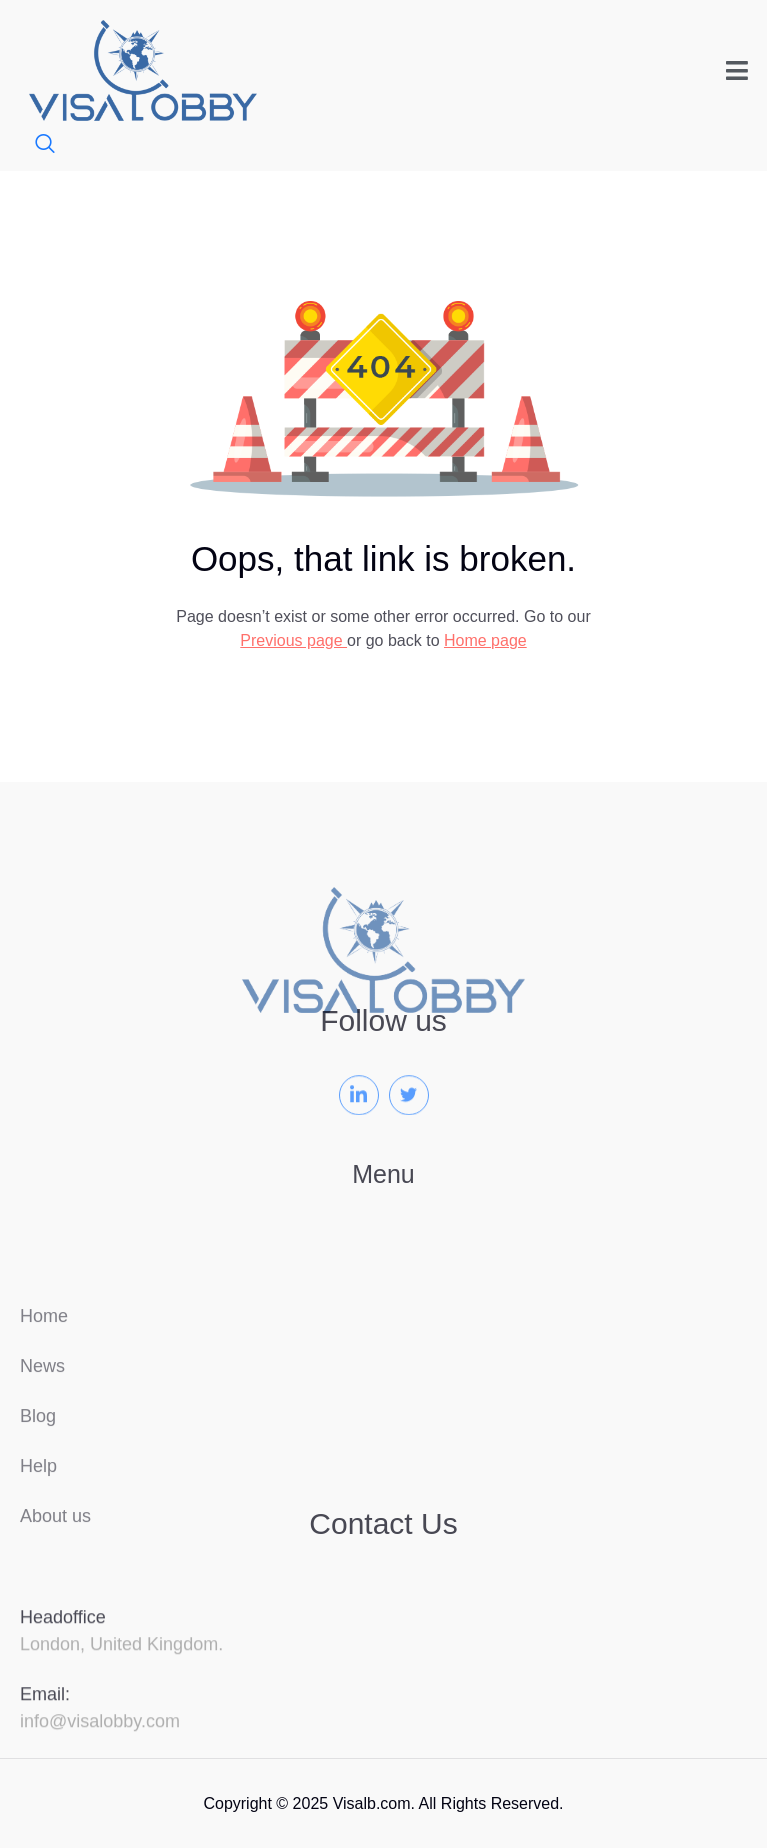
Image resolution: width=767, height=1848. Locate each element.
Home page (485, 640)
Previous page (293, 640)
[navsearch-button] (35, 146)
